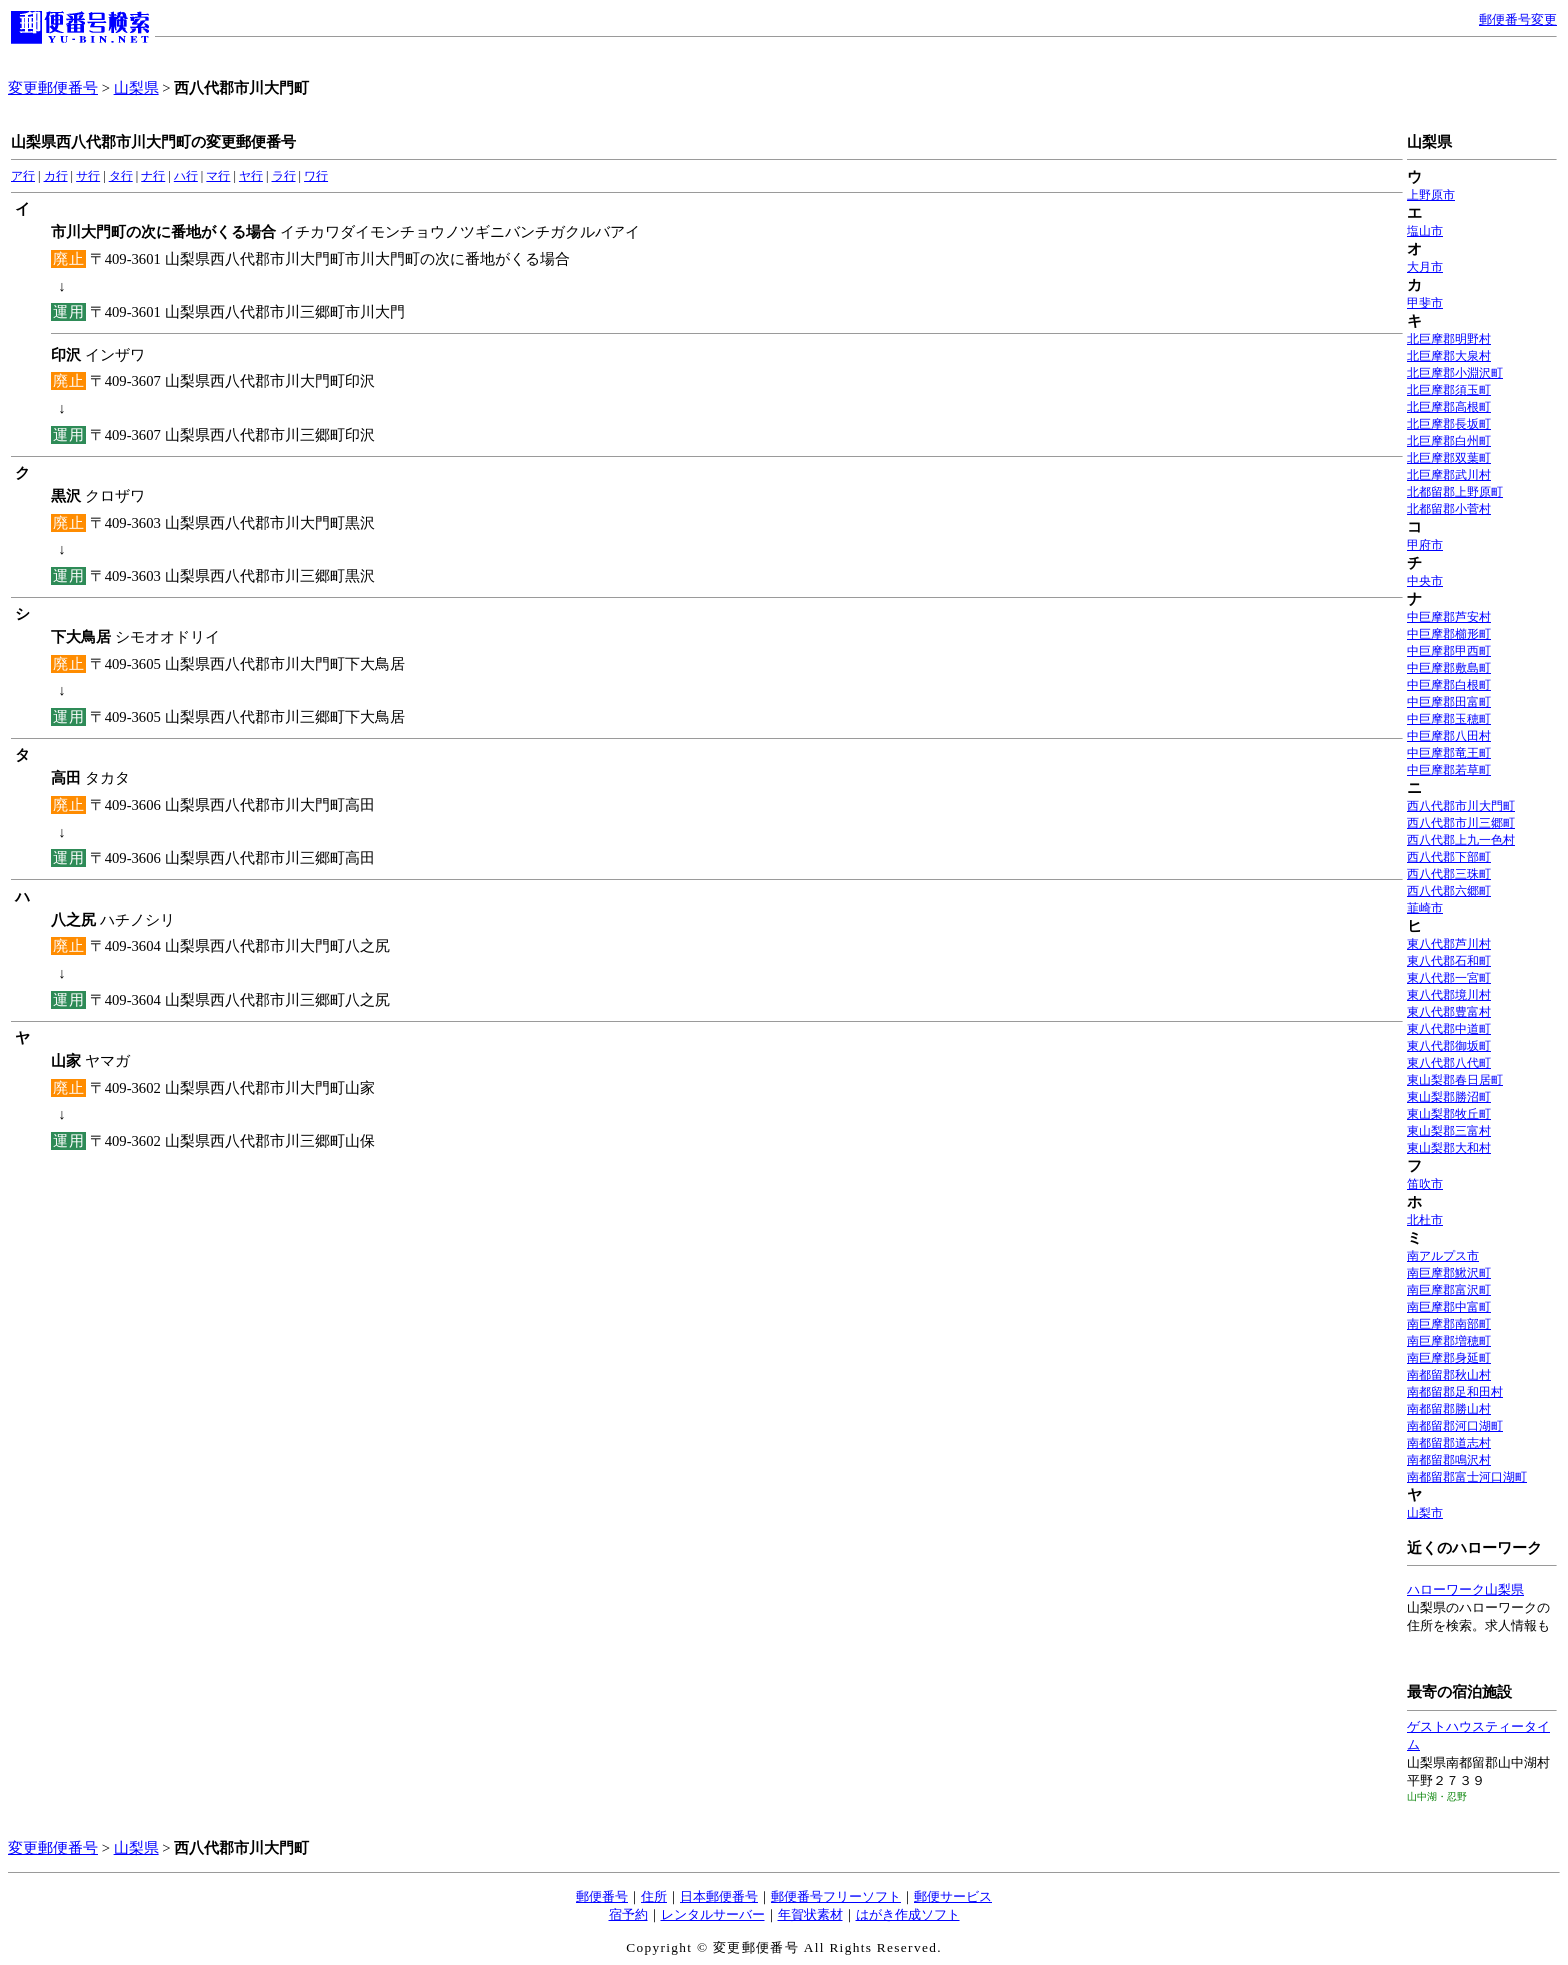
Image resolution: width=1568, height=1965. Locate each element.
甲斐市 (1425, 303)
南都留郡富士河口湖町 (1467, 1477)
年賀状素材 (810, 1914)
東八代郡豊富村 (1449, 1012)
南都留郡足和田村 (1455, 1392)
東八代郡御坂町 (1449, 1046)
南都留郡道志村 (1449, 1443)
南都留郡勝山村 (1449, 1409)
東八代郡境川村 (1449, 995)
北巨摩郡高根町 (1449, 407)
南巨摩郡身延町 (1449, 1358)
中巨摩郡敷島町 (1449, 668)
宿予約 (628, 1914)
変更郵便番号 (53, 88)
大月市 (1425, 267)
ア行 (23, 176)
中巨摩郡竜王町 (1449, 753)
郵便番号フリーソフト (836, 1896)
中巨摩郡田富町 (1449, 702)
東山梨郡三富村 (1449, 1131)
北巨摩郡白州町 (1449, 441)
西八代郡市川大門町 (1461, 806)
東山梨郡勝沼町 (1449, 1097)
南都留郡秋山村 (1449, 1375)
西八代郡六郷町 (1449, 891)
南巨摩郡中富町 (1449, 1307)
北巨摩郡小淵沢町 (1455, 373)
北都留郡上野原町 (1455, 492)
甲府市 (1425, 545)
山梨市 (1425, 1513)
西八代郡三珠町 (1449, 874)
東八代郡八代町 (1449, 1063)
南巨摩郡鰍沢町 (1449, 1273)
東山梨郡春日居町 (1455, 1080)
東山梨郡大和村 (1449, 1148)
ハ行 (186, 176)
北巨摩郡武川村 (1449, 475)
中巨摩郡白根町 (1449, 685)
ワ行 (316, 176)
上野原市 (1431, 195)
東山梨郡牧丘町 (1449, 1114)
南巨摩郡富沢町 (1449, 1290)
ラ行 (284, 176)
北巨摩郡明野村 (1449, 339)
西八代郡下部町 (1449, 857)
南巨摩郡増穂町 (1449, 1341)
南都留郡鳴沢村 (1449, 1460)
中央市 (1425, 581)
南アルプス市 (1443, 1256)
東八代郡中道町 (1449, 1029)
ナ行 (153, 176)
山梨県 (136, 88)
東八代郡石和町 (1449, 961)
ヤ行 (251, 176)
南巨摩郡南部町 (1449, 1324)
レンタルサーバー (713, 1914)
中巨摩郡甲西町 (1449, 651)
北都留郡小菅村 (1449, 509)
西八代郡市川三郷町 (1461, 823)
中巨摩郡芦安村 (1449, 617)
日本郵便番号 (719, 1896)
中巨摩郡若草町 (1449, 770)
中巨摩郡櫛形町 (1449, 634)
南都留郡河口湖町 (1455, 1426)
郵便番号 (602, 1896)
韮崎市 (1425, 908)
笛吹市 (1425, 1184)
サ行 (88, 176)
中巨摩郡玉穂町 (1449, 719)
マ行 (218, 176)
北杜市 (1425, 1220)
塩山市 (1425, 231)
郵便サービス (953, 1896)
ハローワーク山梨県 (1465, 1589)
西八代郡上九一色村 (1461, 840)
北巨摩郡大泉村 (1449, 356)
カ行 (56, 176)
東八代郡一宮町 (1449, 978)
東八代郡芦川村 (1449, 944)
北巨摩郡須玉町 (1449, 390)
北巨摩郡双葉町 (1449, 458)
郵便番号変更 (1518, 19)
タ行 (121, 176)
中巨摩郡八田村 (1449, 736)
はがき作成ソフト (908, 1914)
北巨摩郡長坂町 (1449, 424)
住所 (654, 1896)
